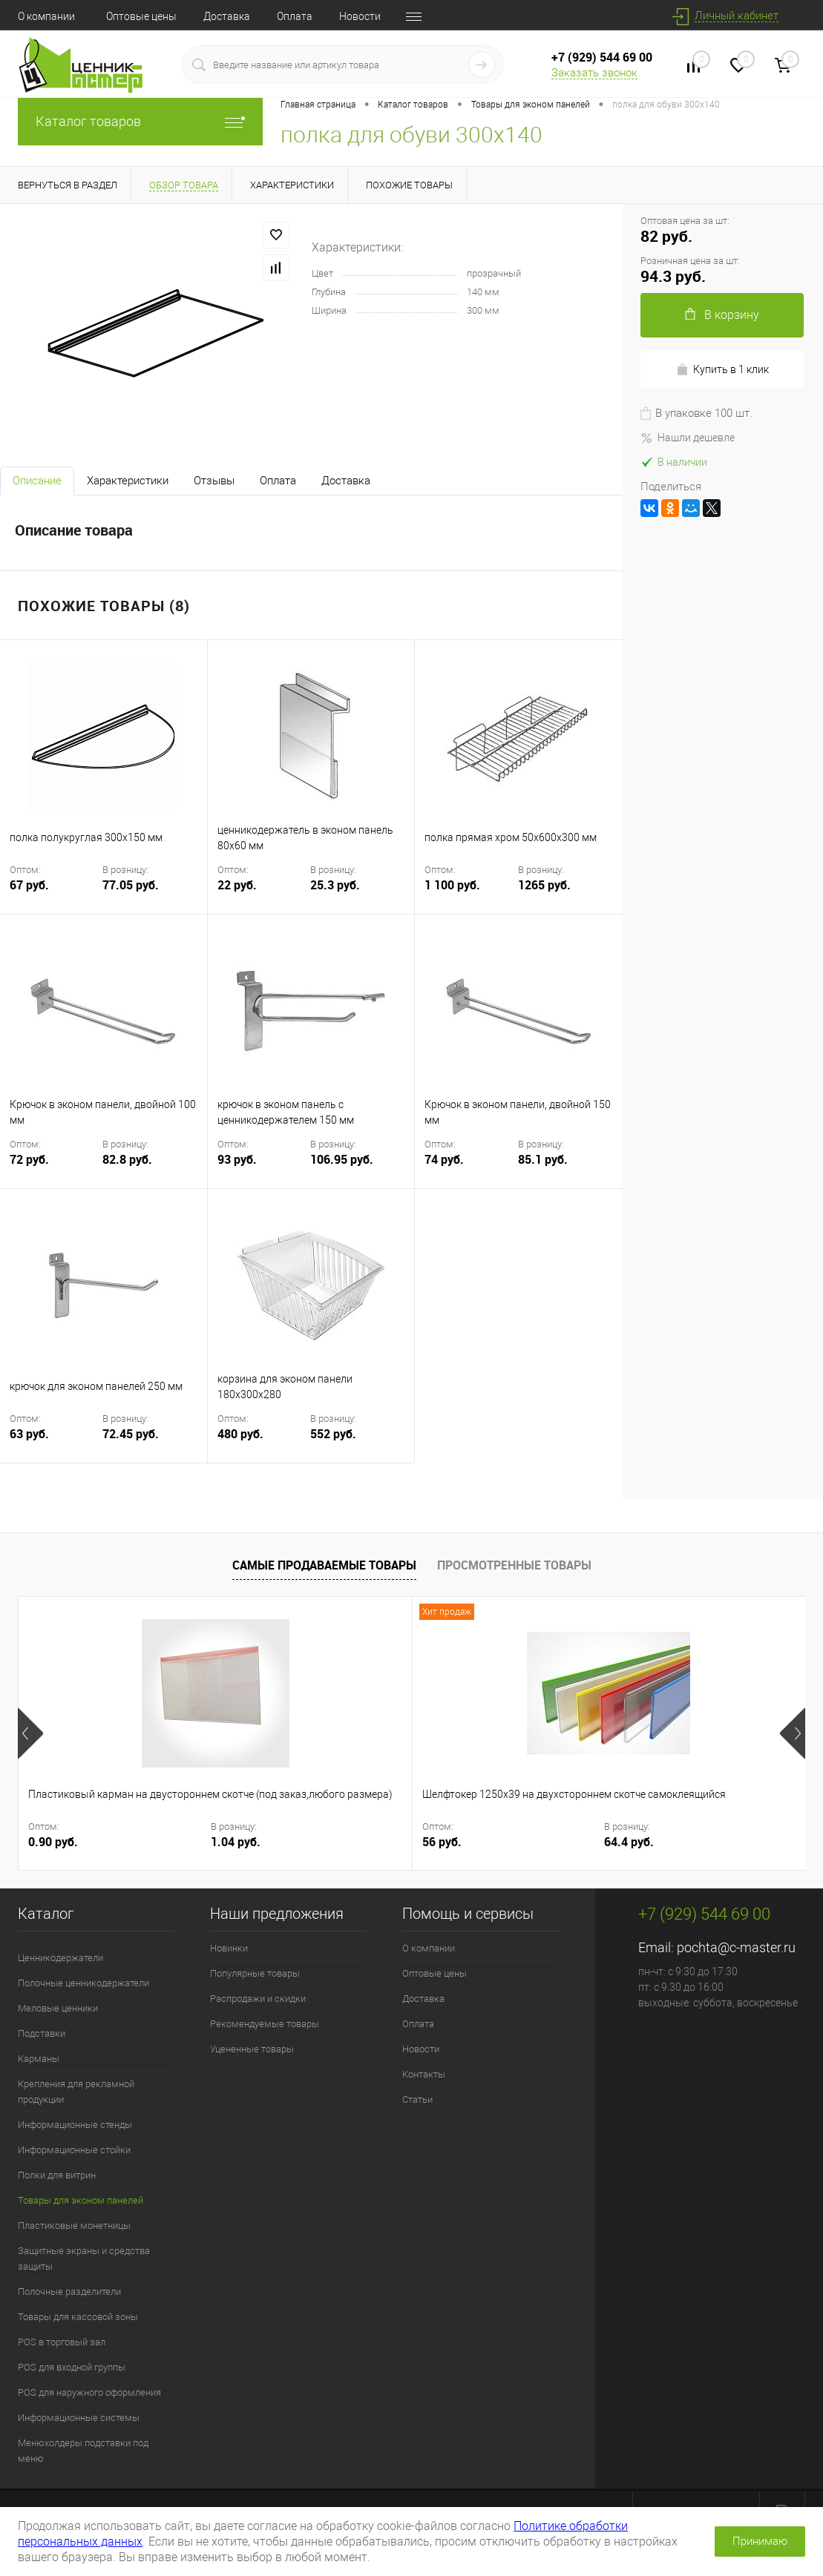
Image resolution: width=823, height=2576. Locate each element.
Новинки (229, 1948)
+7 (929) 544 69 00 (601, 57)
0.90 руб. (53, 1842)
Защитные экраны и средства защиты (84, 2258)
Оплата (294, 16)
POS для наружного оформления (89, 2392)
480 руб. (262, 1443)
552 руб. (333, 1434)
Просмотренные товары (514, 1565)
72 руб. (54, 1168)
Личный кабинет (736, 15)
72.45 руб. (130, 1434)
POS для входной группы (71, 2367)
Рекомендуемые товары (264, 2023)
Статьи (417, 2099)
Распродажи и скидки (258, 1998)
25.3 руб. (335, 885)
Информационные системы (79, 2417)
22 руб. (262, 894)
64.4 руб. (434, 1842)
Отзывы (214, 480)
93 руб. (262, 1168)
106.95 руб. (341, 1159)
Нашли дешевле (687, 438)
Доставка (226, 16)
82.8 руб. (127, 1159)
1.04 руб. (172, 1842)
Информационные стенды (75, 2124)
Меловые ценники (58, 2008)
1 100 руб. (469, 894)
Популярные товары (255, 1973)
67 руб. (54, 894)
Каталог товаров (140, 121)
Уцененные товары (252, 2049)
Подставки (41, 2033)
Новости (360, 16)
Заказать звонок (594, 72)
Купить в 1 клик (722, 369)
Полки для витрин (57, 2175)
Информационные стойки (74, 2149)
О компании (46, 16)
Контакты (423, 2074)
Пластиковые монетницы (74, 2225)
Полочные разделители (69, 2291)
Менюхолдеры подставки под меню (83, 2450)
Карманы (38, 2058)
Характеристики (127, 480)
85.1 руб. (543, 1159)
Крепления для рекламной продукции (76, 2091)
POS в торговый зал (61, 2342)
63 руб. (54, 1443)
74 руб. (469, 1168)
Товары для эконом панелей (80, 2200)
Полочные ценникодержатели (83, 1983)
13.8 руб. (697, 1842)
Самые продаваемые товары (324, 1565)
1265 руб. (544, 885)
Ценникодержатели (60, 1957)
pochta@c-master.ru (736, 1947)
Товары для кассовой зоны (78, 2316)
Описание (37, 480)
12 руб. (572, 1842)
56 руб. (310, 1842)
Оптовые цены (141, 16)
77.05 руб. (130, 885)
